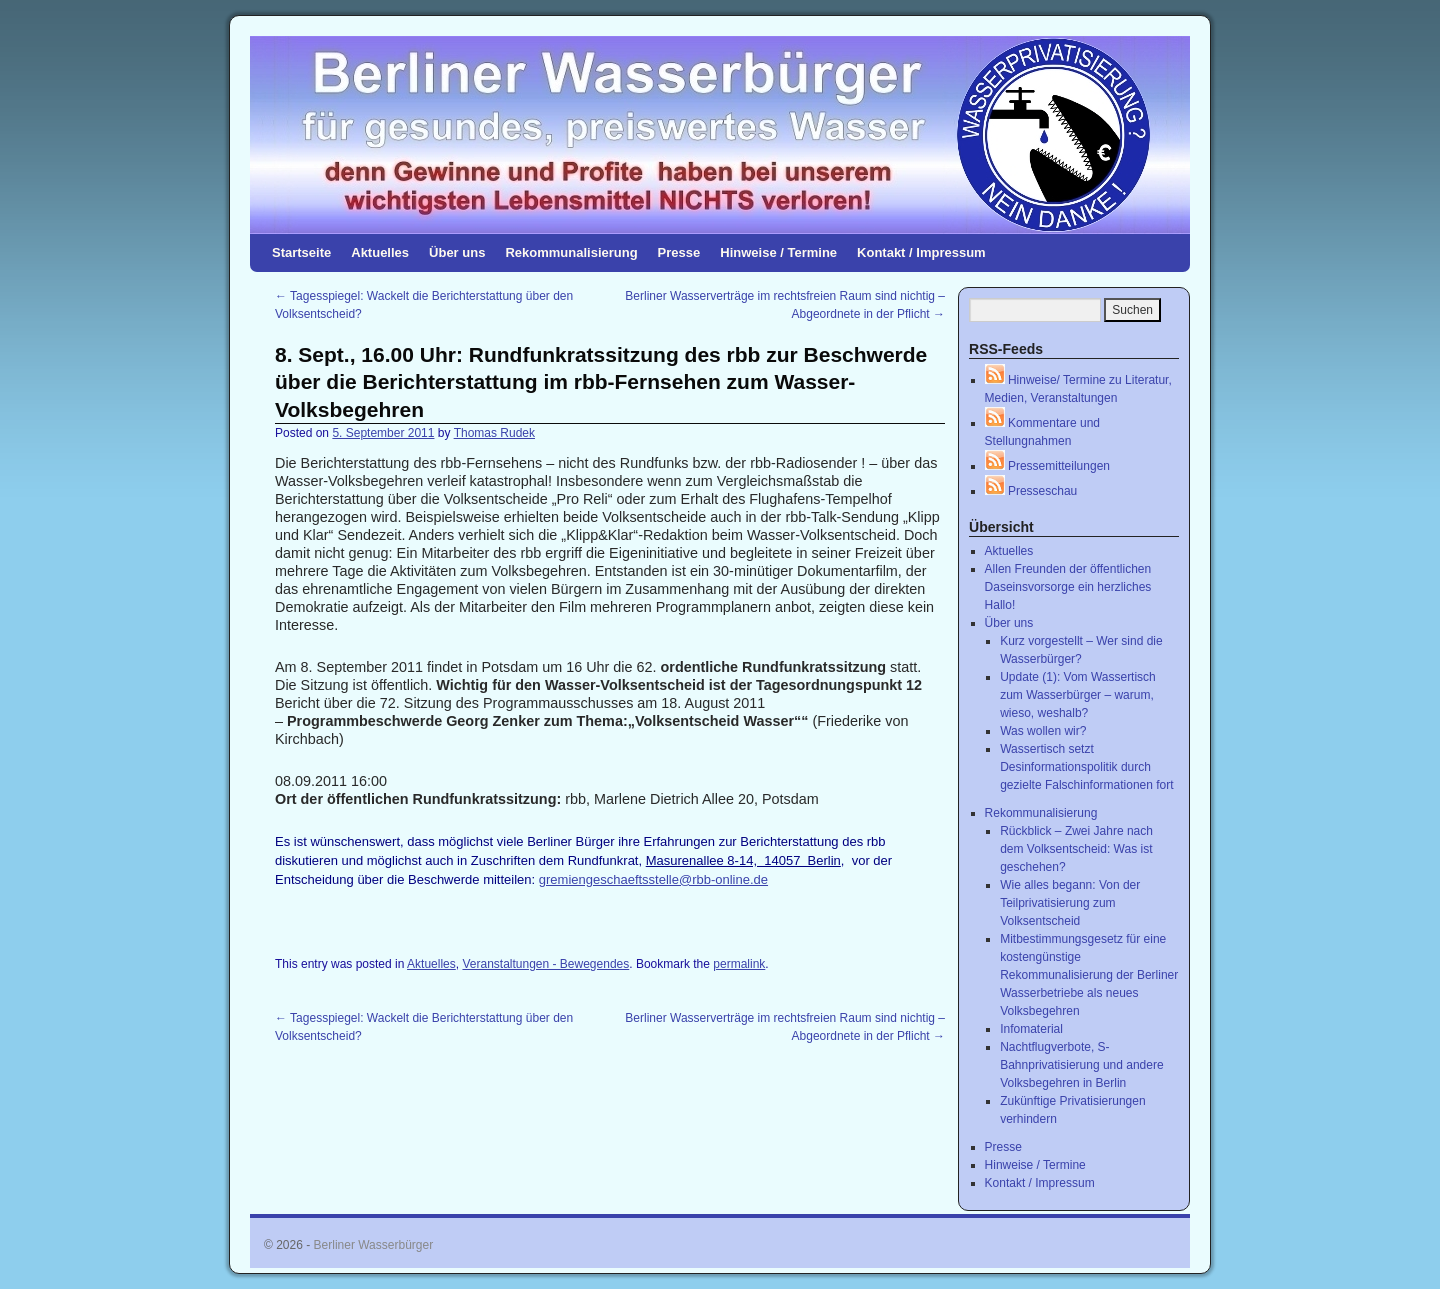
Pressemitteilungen (1047, 466)
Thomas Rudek (494, 433)
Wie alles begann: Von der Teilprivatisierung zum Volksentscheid (1070, 903)
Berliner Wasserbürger (374, 1245)
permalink (739, 964)
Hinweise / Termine (778, 252)
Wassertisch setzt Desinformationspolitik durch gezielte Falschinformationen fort (1086, 767)
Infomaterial (1031, 1029)
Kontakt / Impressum (921, 252)
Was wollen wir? (1043, 731)
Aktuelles (380, 252)
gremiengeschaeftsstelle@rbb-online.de (653, 879)
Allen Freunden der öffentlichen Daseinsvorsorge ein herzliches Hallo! (1068, 587)
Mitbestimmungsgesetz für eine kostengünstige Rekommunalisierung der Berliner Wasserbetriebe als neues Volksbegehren (1089, 975)
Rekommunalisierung (571, 252)
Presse (679, 252)
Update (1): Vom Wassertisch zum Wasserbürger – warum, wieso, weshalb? (1078, 695)
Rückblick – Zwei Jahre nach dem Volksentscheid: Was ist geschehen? (1076, 849)
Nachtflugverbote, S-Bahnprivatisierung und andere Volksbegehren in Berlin (1081, 1065)
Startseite (301, 252)
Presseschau (1031, 491)
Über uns (457, 252)
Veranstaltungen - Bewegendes (545, 964)
